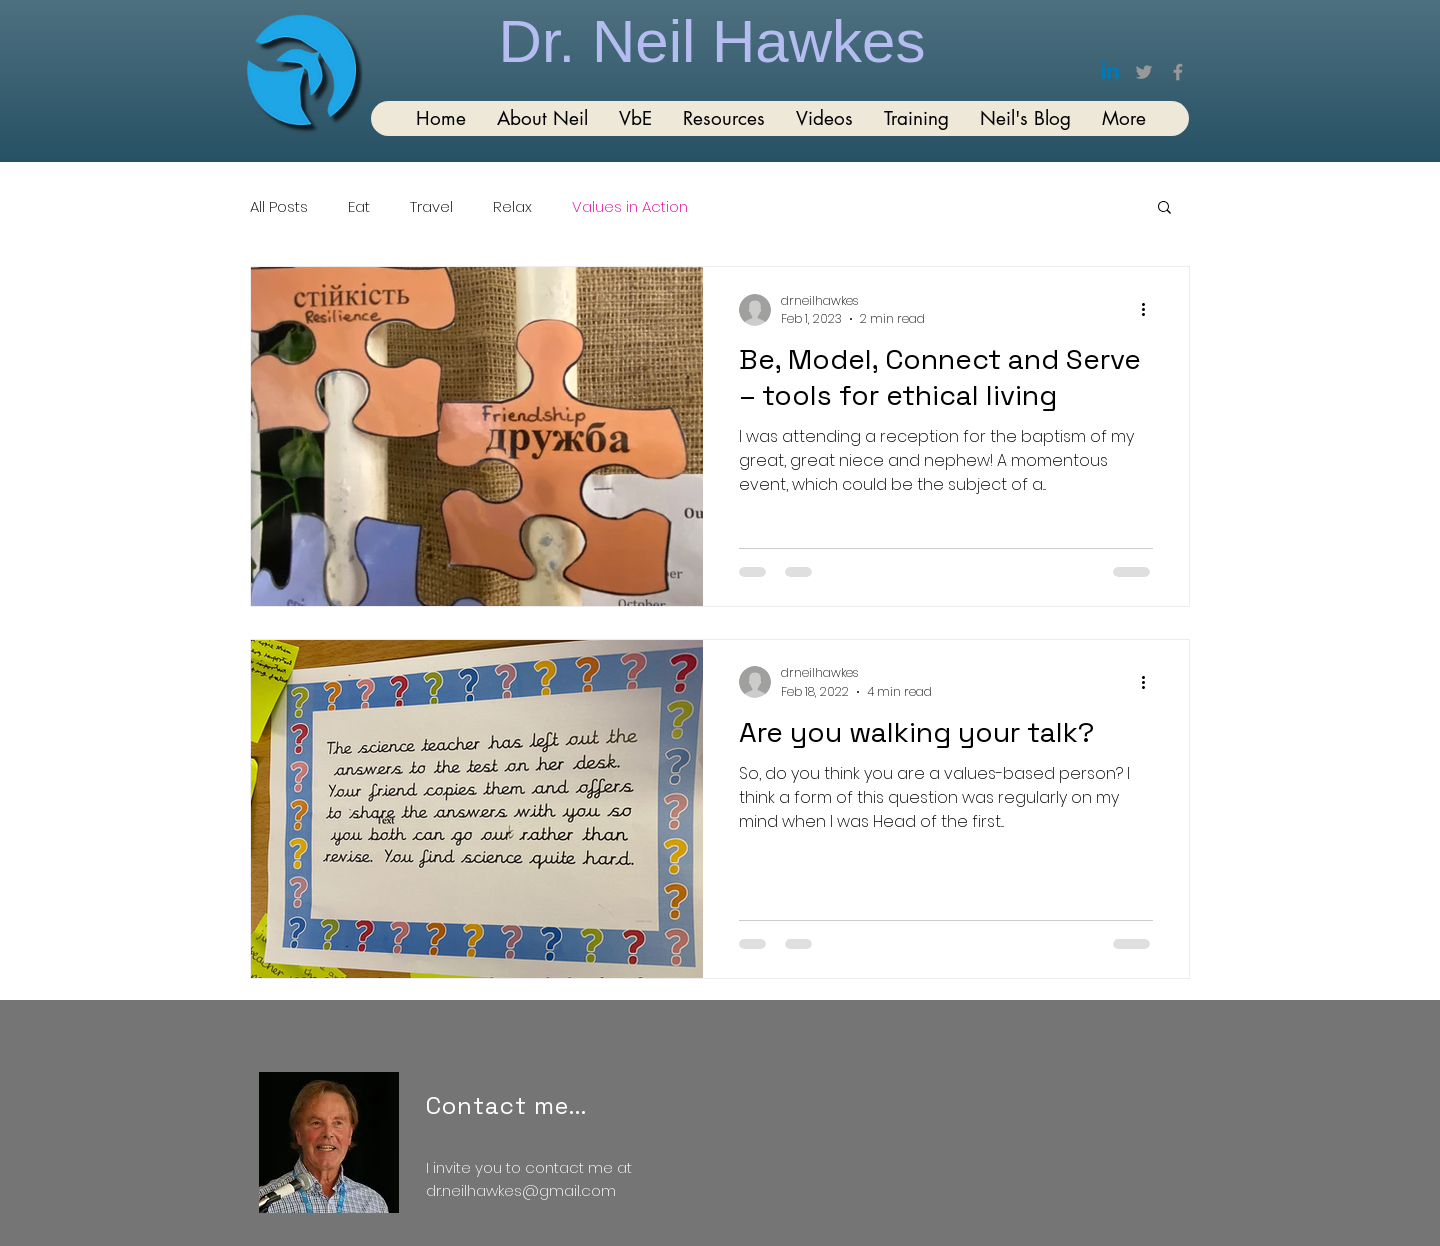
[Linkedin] (1110, 72)
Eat (359, 206)
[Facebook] (1178, 72)
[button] (1164, 208)
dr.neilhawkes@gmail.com (521, 1190)
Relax (512, 206)
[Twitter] (1144, 72)
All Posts (279, 206)
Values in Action (630, 206)
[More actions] (1150, 310)
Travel (431, 206)
